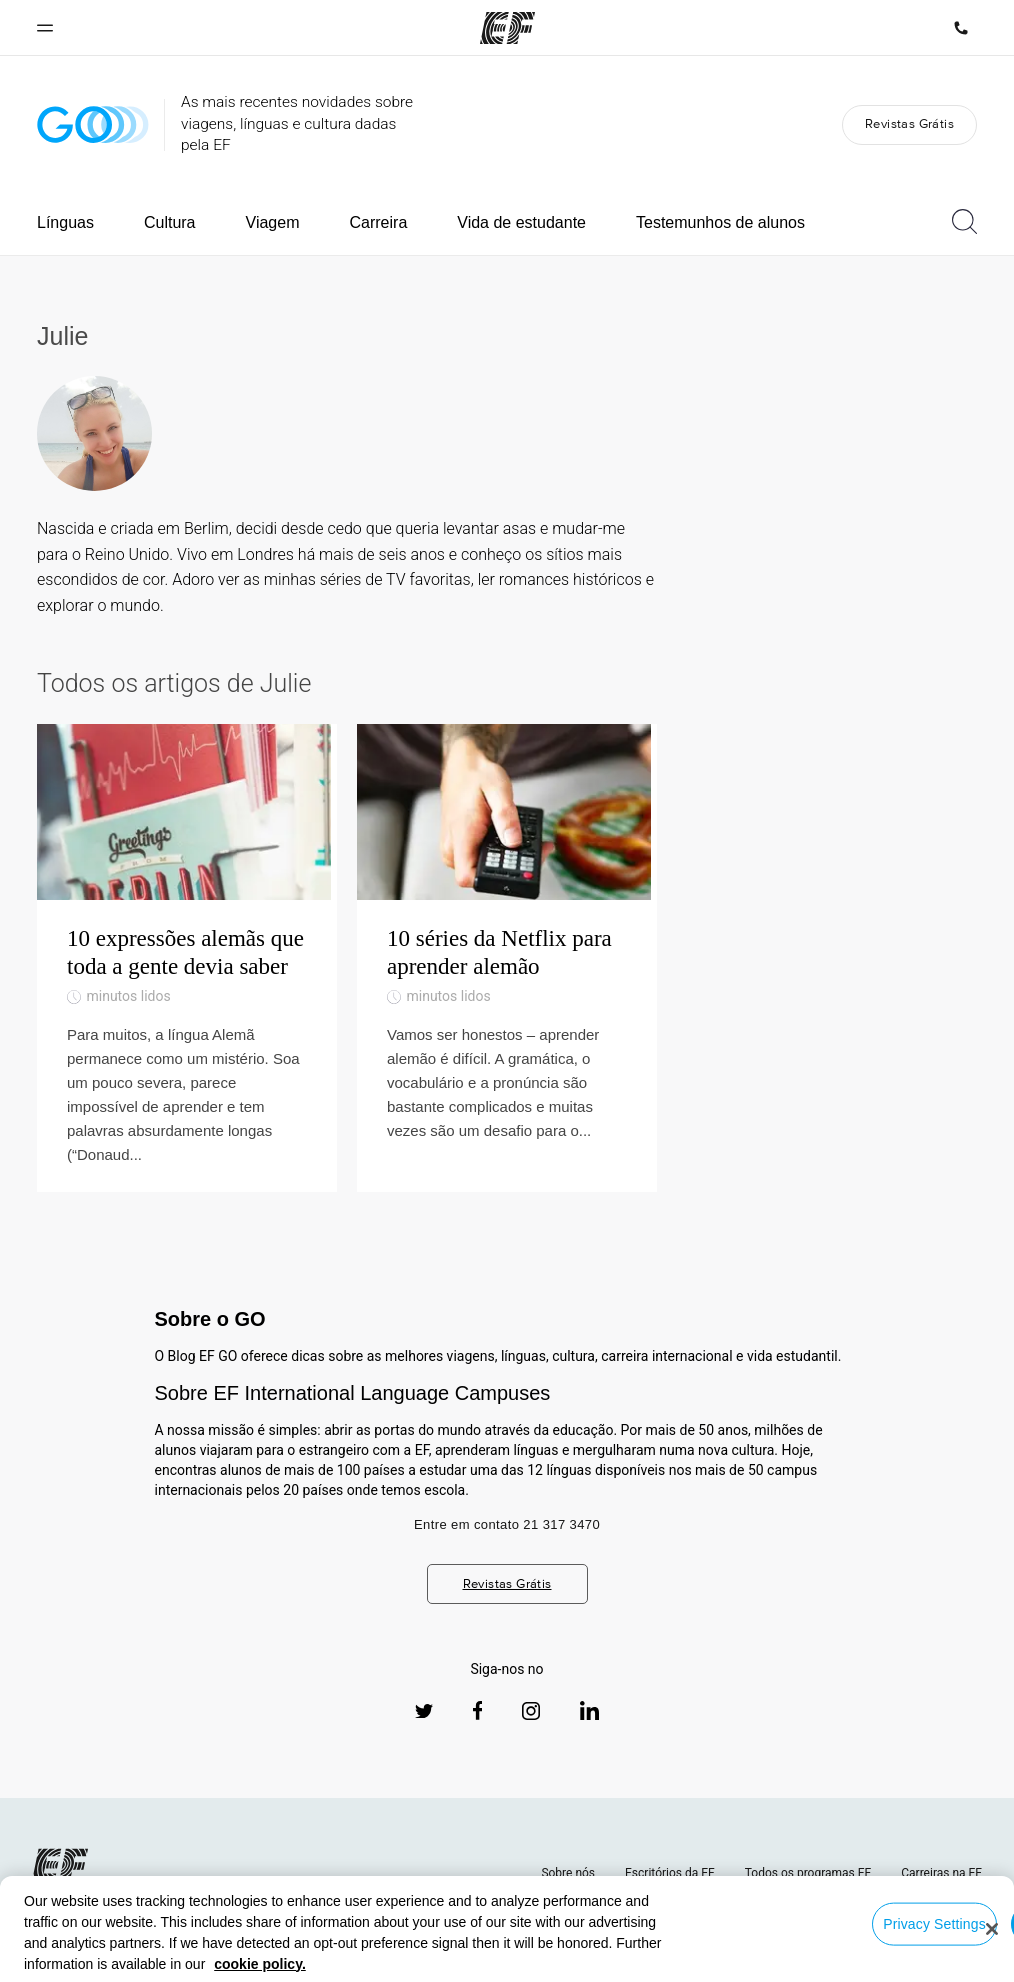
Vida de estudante (521, 222)
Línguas (65, 222)
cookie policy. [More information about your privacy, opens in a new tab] (260, 1964)
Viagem (273, 222)
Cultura (170, 222)
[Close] (992, 1929)
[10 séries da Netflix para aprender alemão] (507, 971)
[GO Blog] (93, 124)
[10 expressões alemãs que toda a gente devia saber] (187, 971)
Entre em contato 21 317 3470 (507, 1551)
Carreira (378, 222)
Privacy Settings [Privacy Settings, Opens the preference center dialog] (934, 1923)
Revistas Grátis (909, 123)
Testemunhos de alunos (720, 222)
